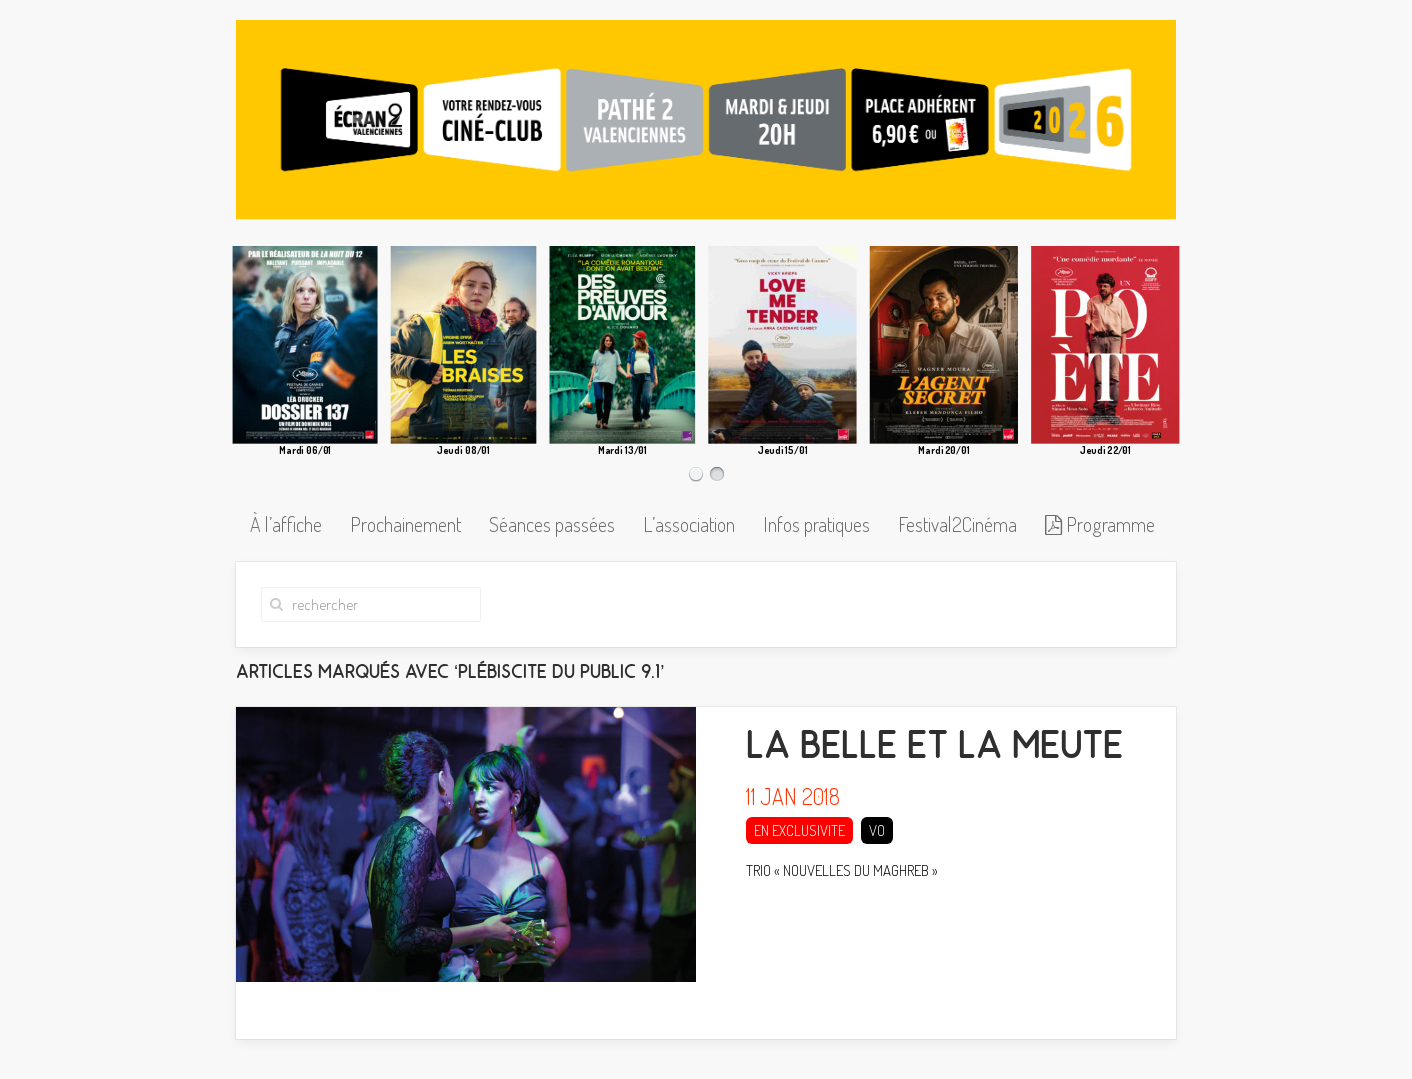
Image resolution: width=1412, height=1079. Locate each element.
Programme (1100, 524)
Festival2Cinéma (957, 524)
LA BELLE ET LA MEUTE (934, 761)
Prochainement (405, 524)
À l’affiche (286, 524)
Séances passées (552, 524)
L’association (689, 524)
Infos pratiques (816, 524)
